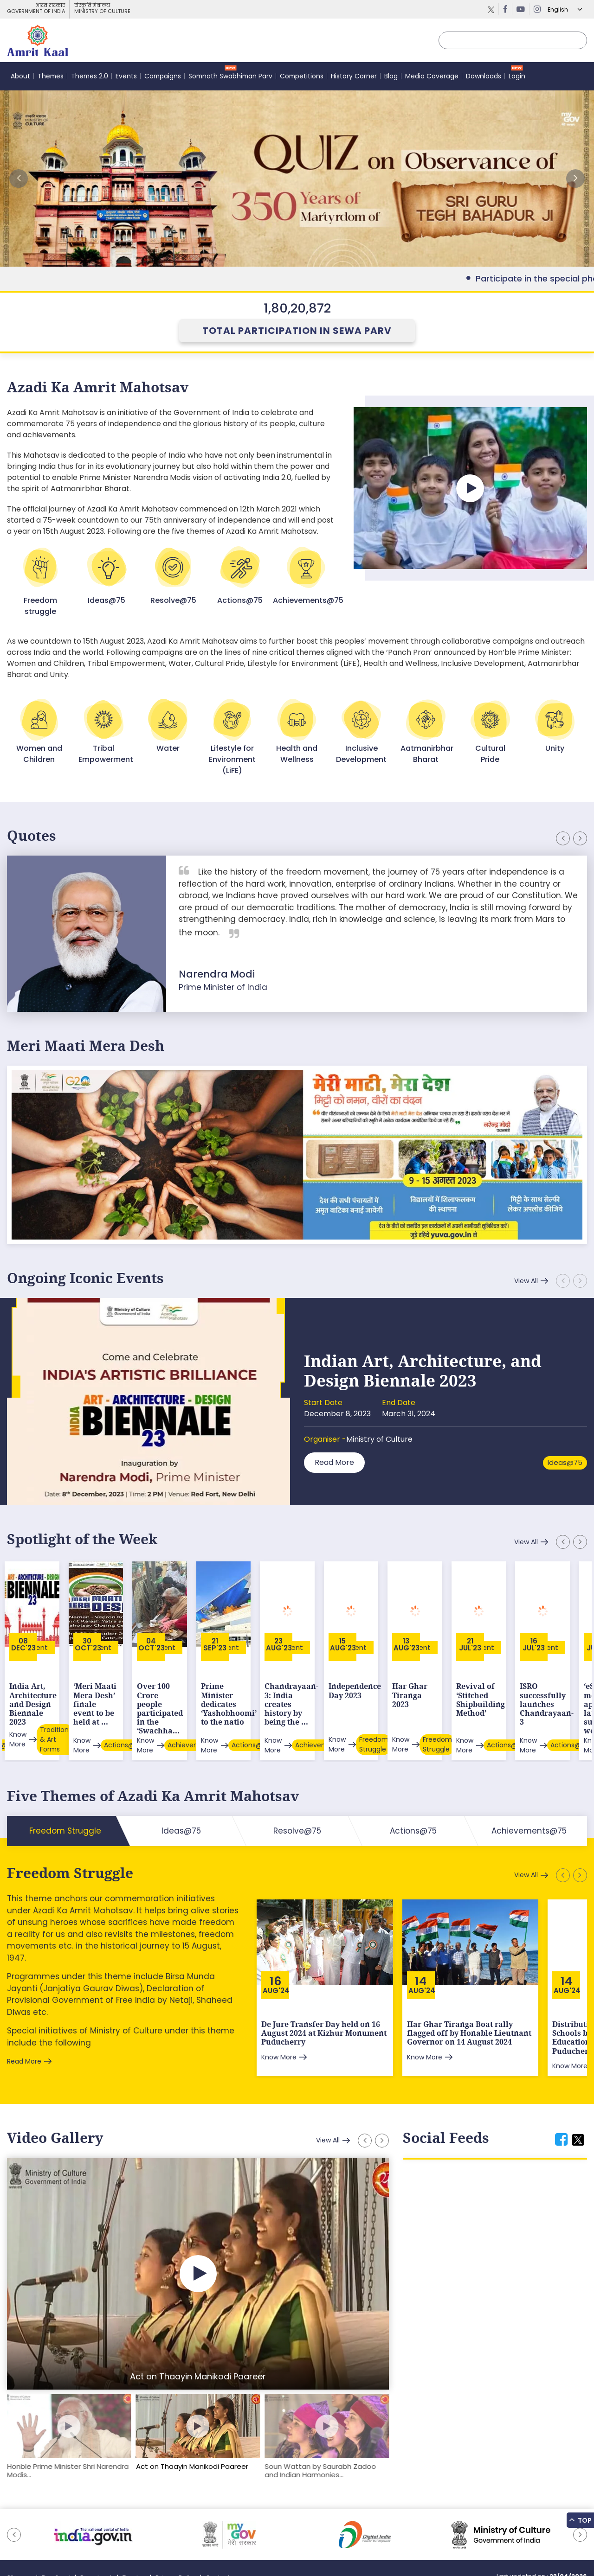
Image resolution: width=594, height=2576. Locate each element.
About (20, 76)
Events (126, 76)
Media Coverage (431, 76)
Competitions (301, 76)
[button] (575, 178)
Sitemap (20, 2545)
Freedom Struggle (70, 1840)
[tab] (561, 2107)
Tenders (135, 2545)
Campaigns (162, 76)
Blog (391, 76)
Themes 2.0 (89, 76)
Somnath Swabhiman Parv (230, 76)
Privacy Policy (176, 2545)
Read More (334, 1462)
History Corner (354, 76)
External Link (297, 178)
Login (517, 76)
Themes (51, 76)
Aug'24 (276, 1958)
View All (526, 1280)
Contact (218, 2545)
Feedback (57, 2545)
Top (580, 2519)
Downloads (483, 76)
